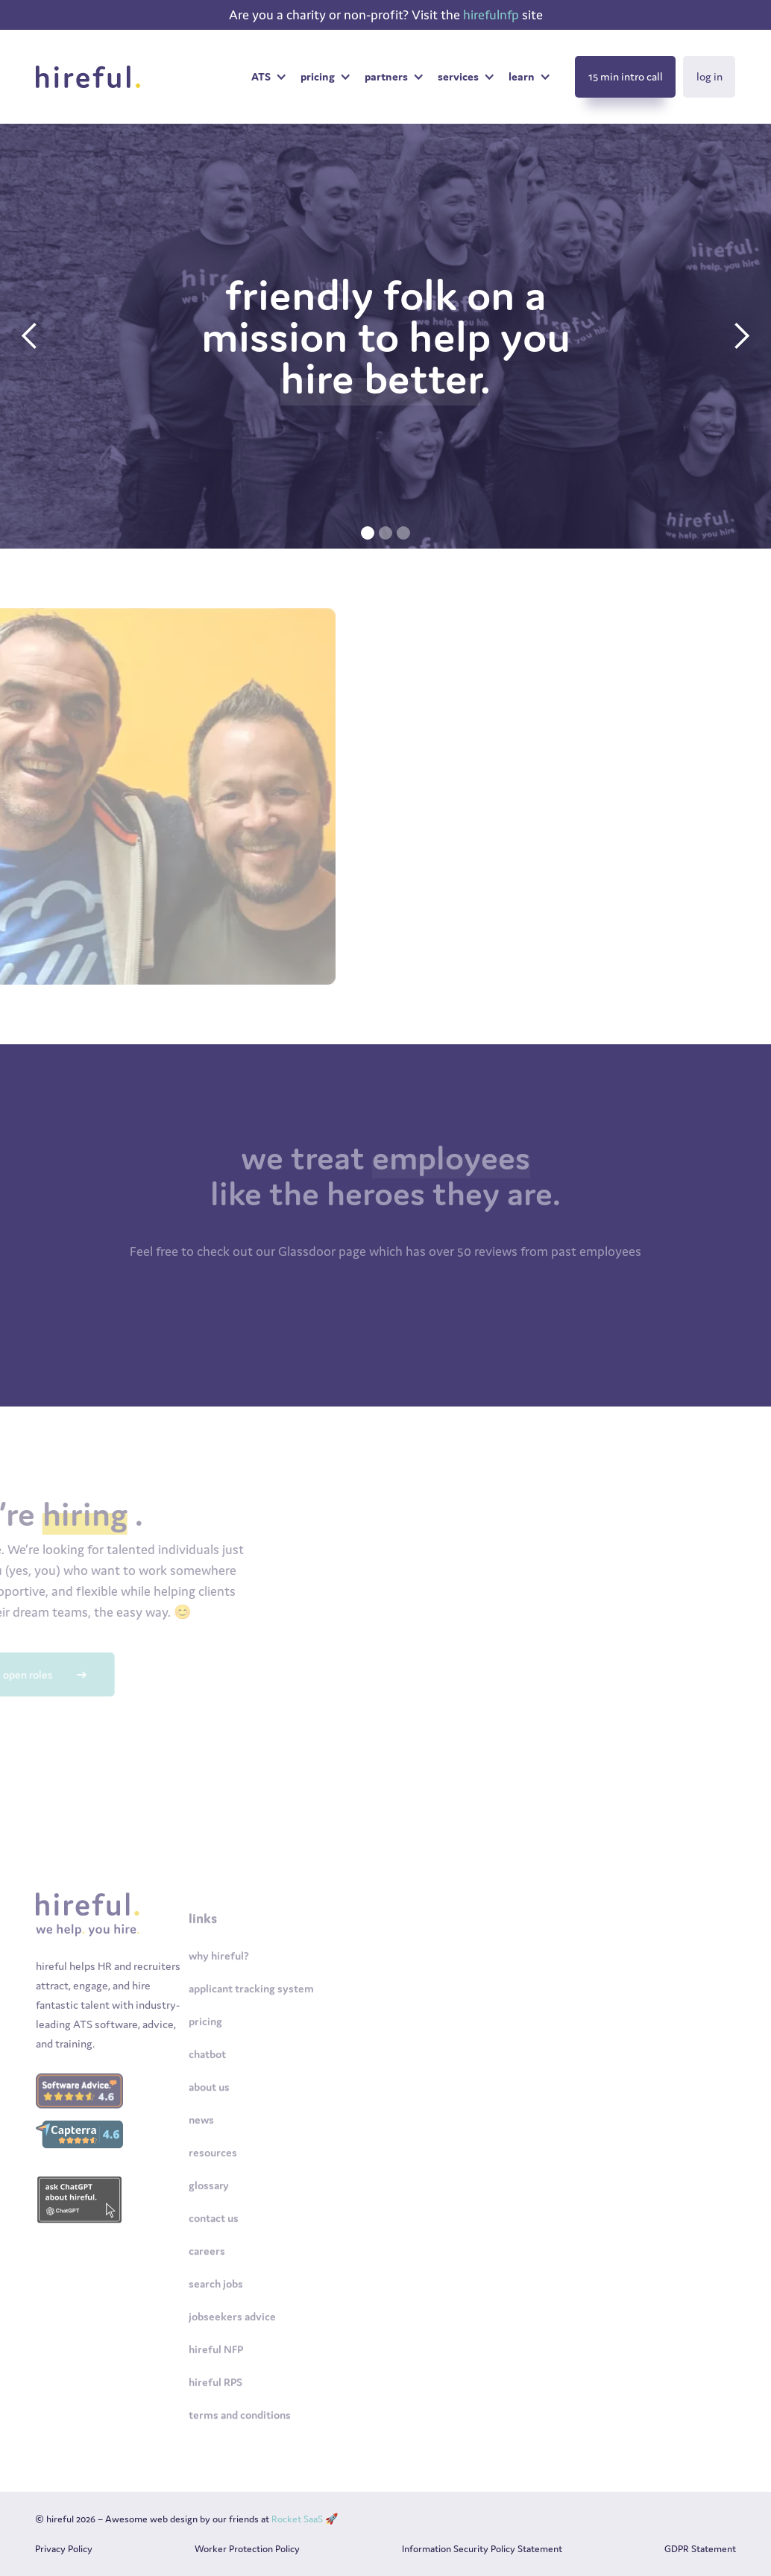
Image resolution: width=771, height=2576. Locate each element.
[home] (92, 76)
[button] (268, 76)
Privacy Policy (63, 2548)
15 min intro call (625, 76)
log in (709, 76)
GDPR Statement (700, 2548)
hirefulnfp (492, 14)
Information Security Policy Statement (482, 2548)
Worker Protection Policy (247, 2548)
